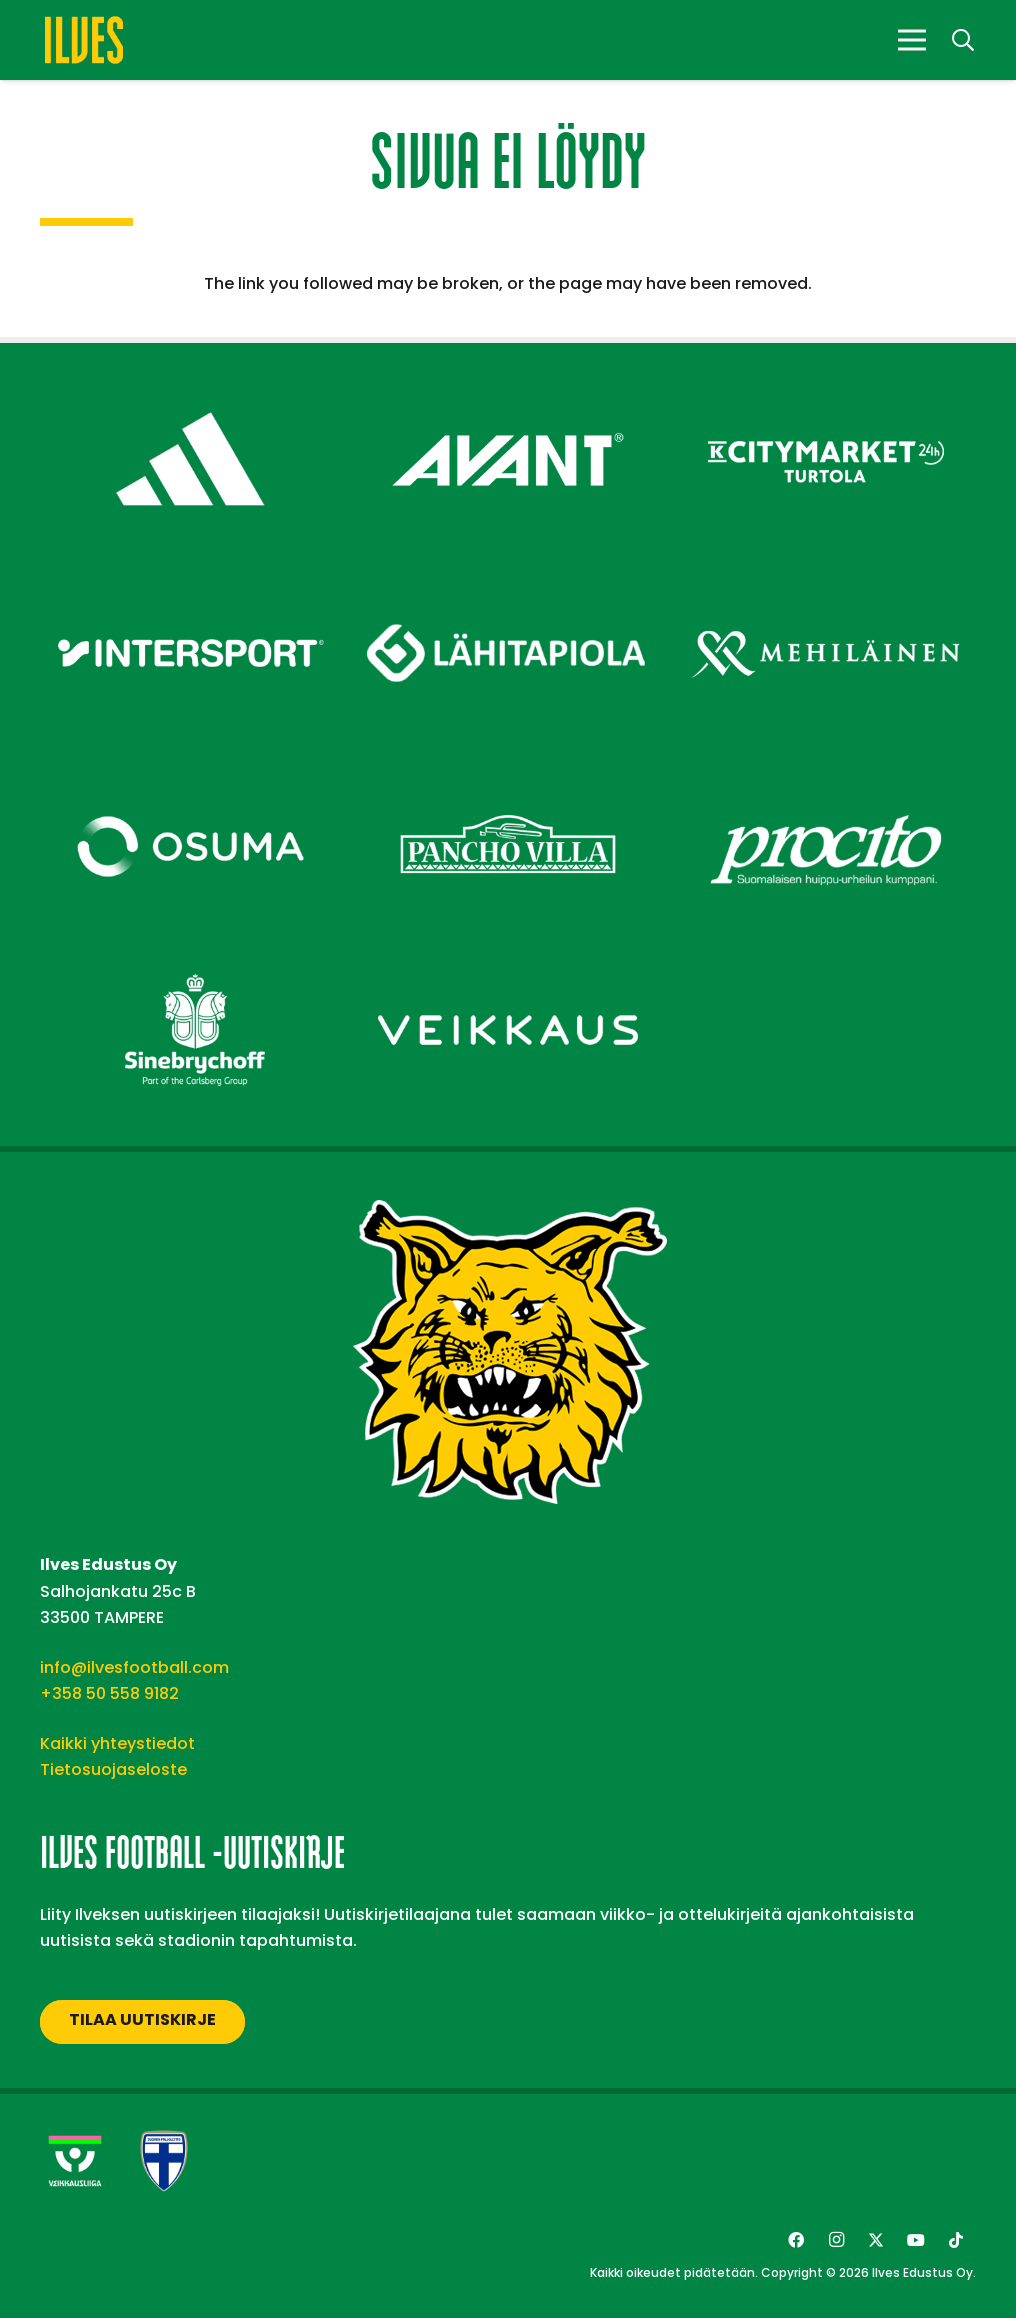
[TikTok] (956, 2240)
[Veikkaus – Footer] (507, 958)
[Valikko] (912, 40)
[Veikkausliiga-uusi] (75, 2161)
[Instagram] (836, 2240)
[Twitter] (876, 2240)
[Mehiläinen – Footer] (825, 581)
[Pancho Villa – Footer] (507, 775)
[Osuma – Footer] (190, 775)
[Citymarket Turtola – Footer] (825, 387)
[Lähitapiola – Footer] (507, 571)
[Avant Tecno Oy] (507, 387)
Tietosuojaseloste (113, 1769)
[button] (963, 40)
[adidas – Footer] (190, 387)
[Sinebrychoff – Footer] (190, 958)
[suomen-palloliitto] (164, 2161)
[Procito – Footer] (825, 775)
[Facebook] (796, 2240)
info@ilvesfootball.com (134, 1667)
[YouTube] (916, 2240)
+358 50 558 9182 (109, 1693)
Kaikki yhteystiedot (117, 1743)
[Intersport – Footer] (190, 581)
